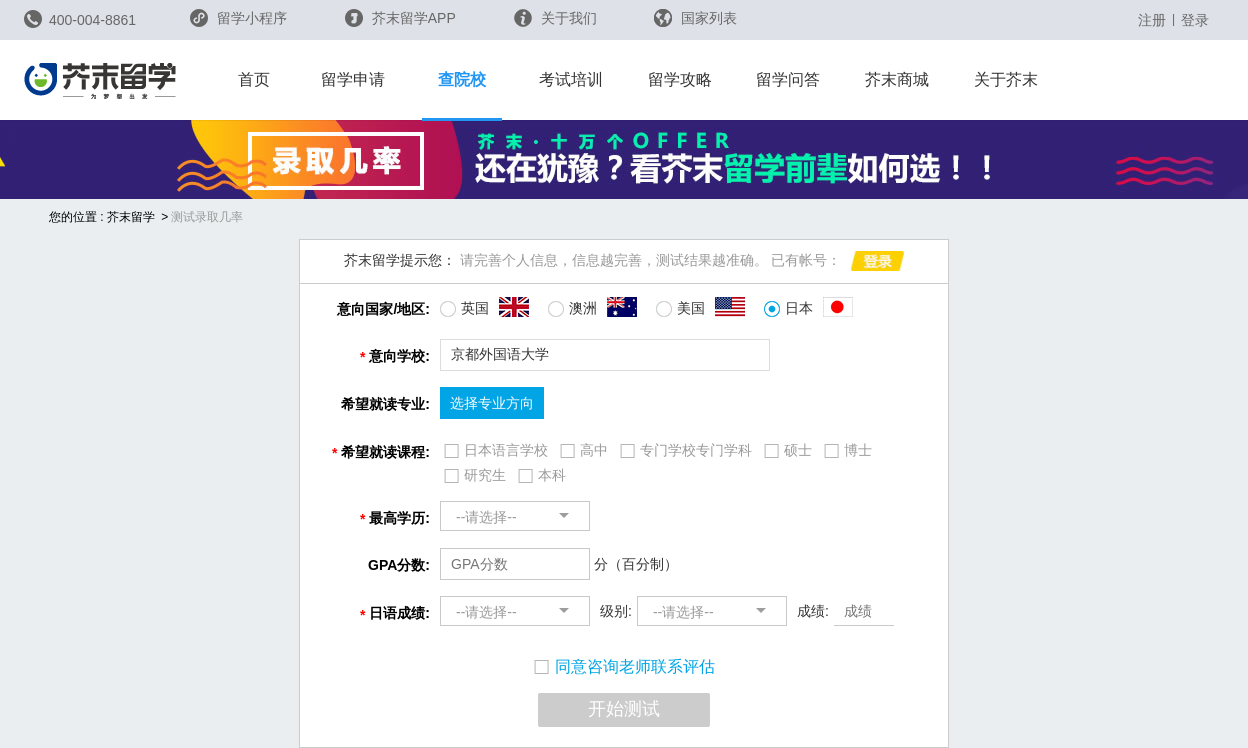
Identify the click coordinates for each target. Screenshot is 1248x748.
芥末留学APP (400, 18)
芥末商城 (897, 79)
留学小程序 (238, 24)
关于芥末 (1006, 79)
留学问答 (788, 79)
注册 (1152, 20)
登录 (1195, 20)
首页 (254, 79)
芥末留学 (131, 217)
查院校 (462, 79)
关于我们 (555, 18)
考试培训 (571, 79)
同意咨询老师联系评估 (624, 666)
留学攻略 (680, 79)
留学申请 (353, 79)
